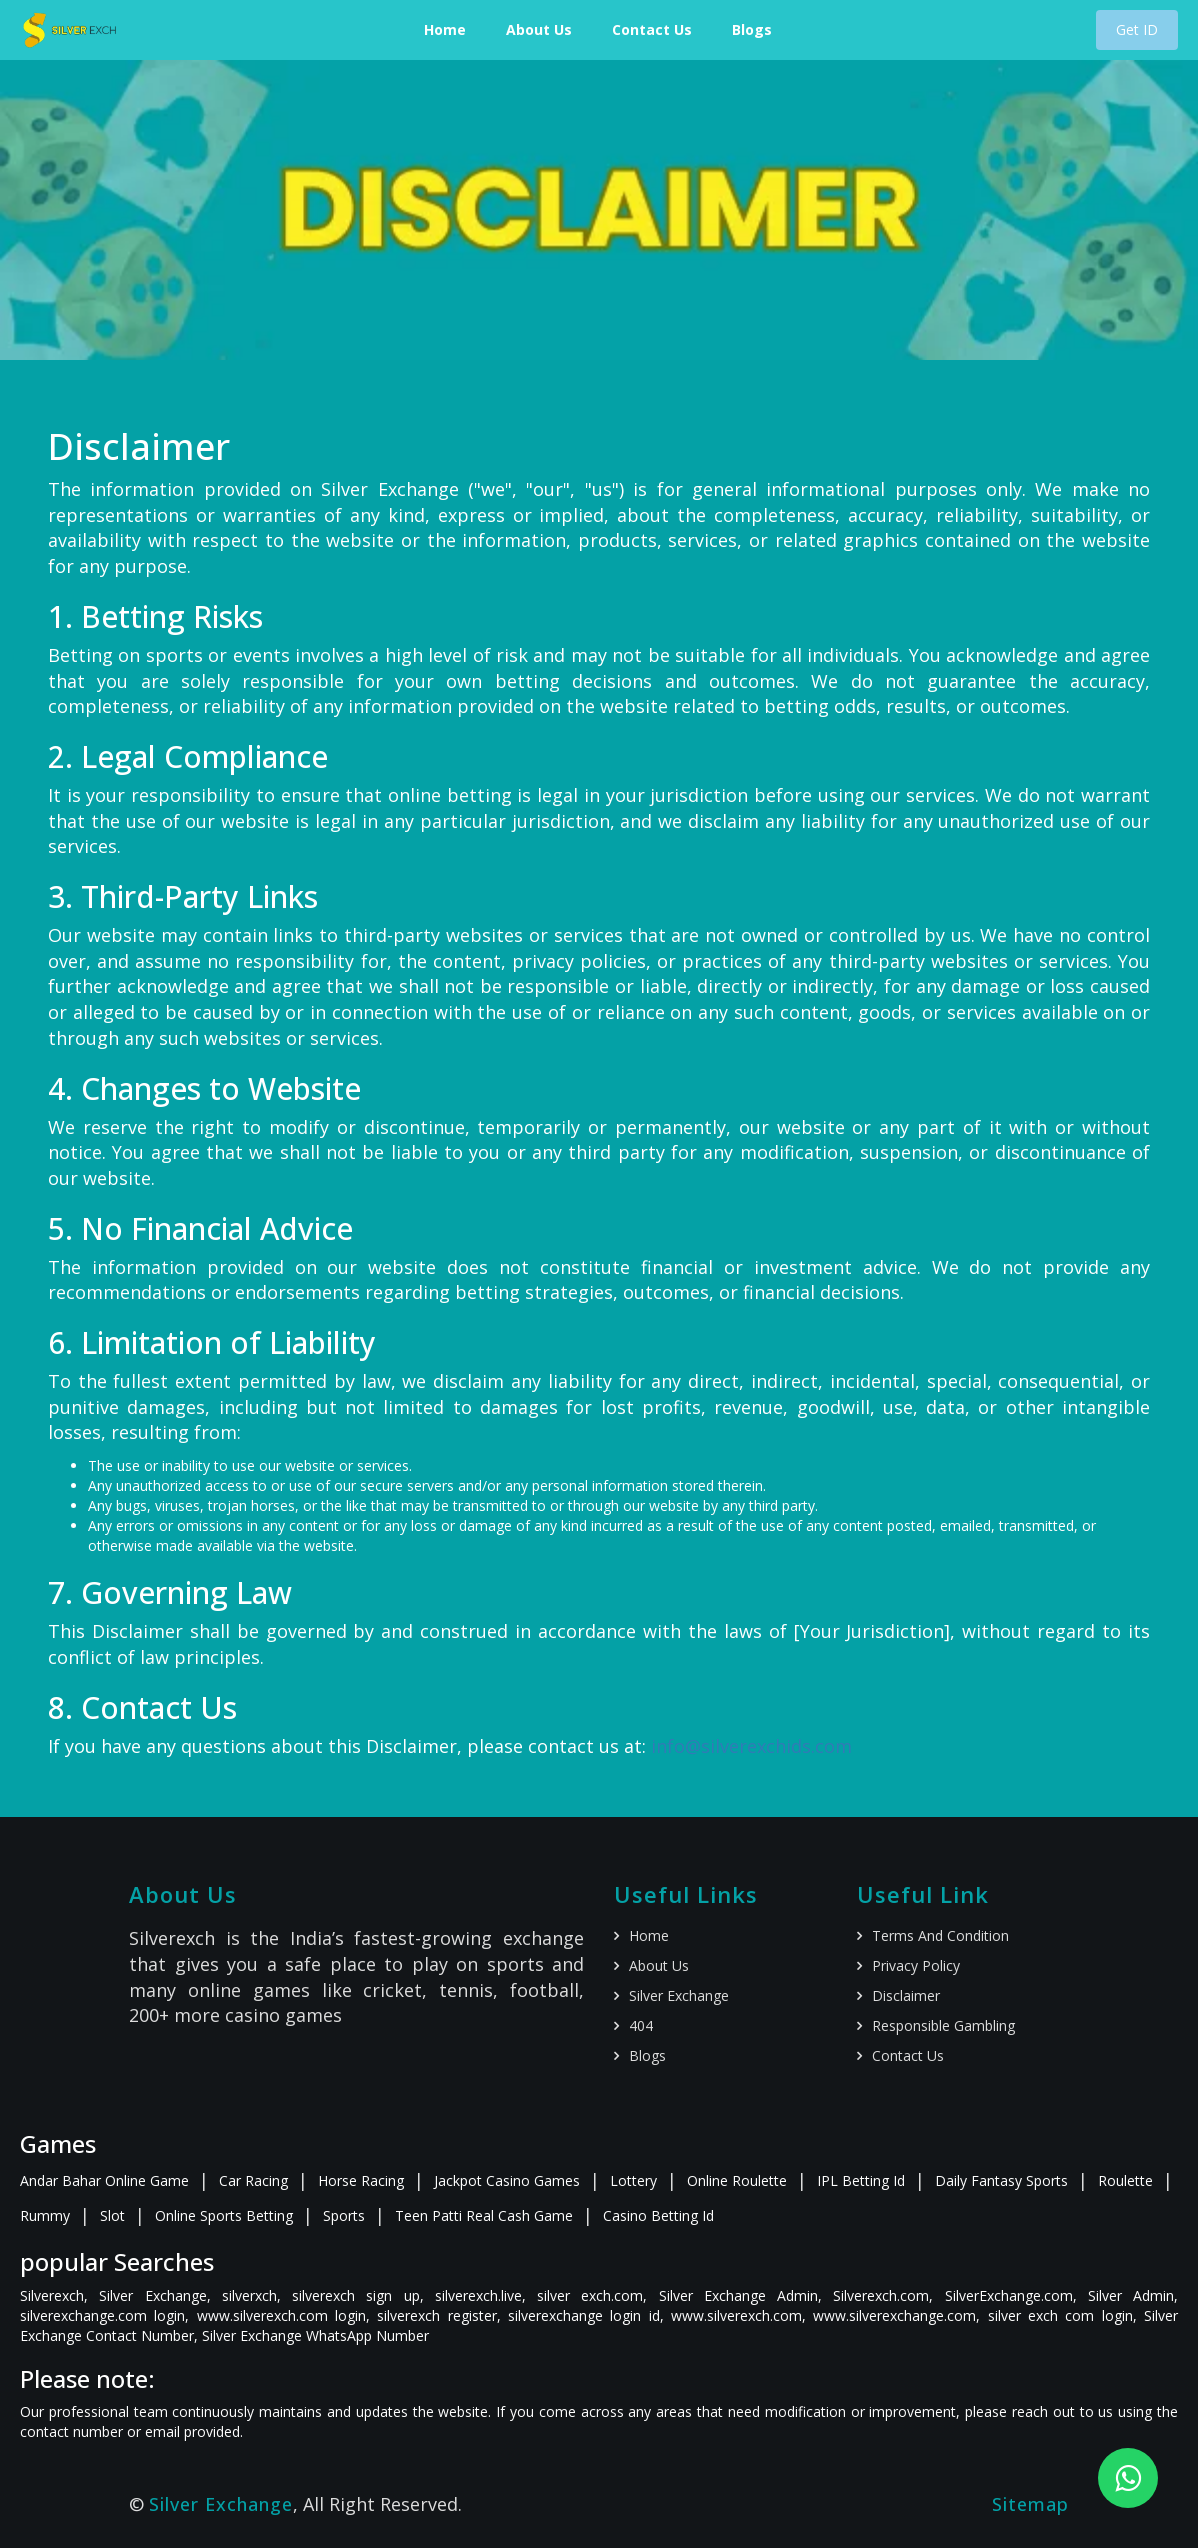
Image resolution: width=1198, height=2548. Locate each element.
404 (641, 2025)
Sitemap (1030, 2504)
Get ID (1137, 29)
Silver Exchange (679, 1995)
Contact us (908, 2055)
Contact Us (652, 29)
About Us (539, 29)
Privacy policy (916, 1965)
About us (659, 1965)
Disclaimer (906, 1995)
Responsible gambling (943, 2025)
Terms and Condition (940, 1935)
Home (445, 29)
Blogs (752, 29)
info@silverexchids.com (751, 1746)
